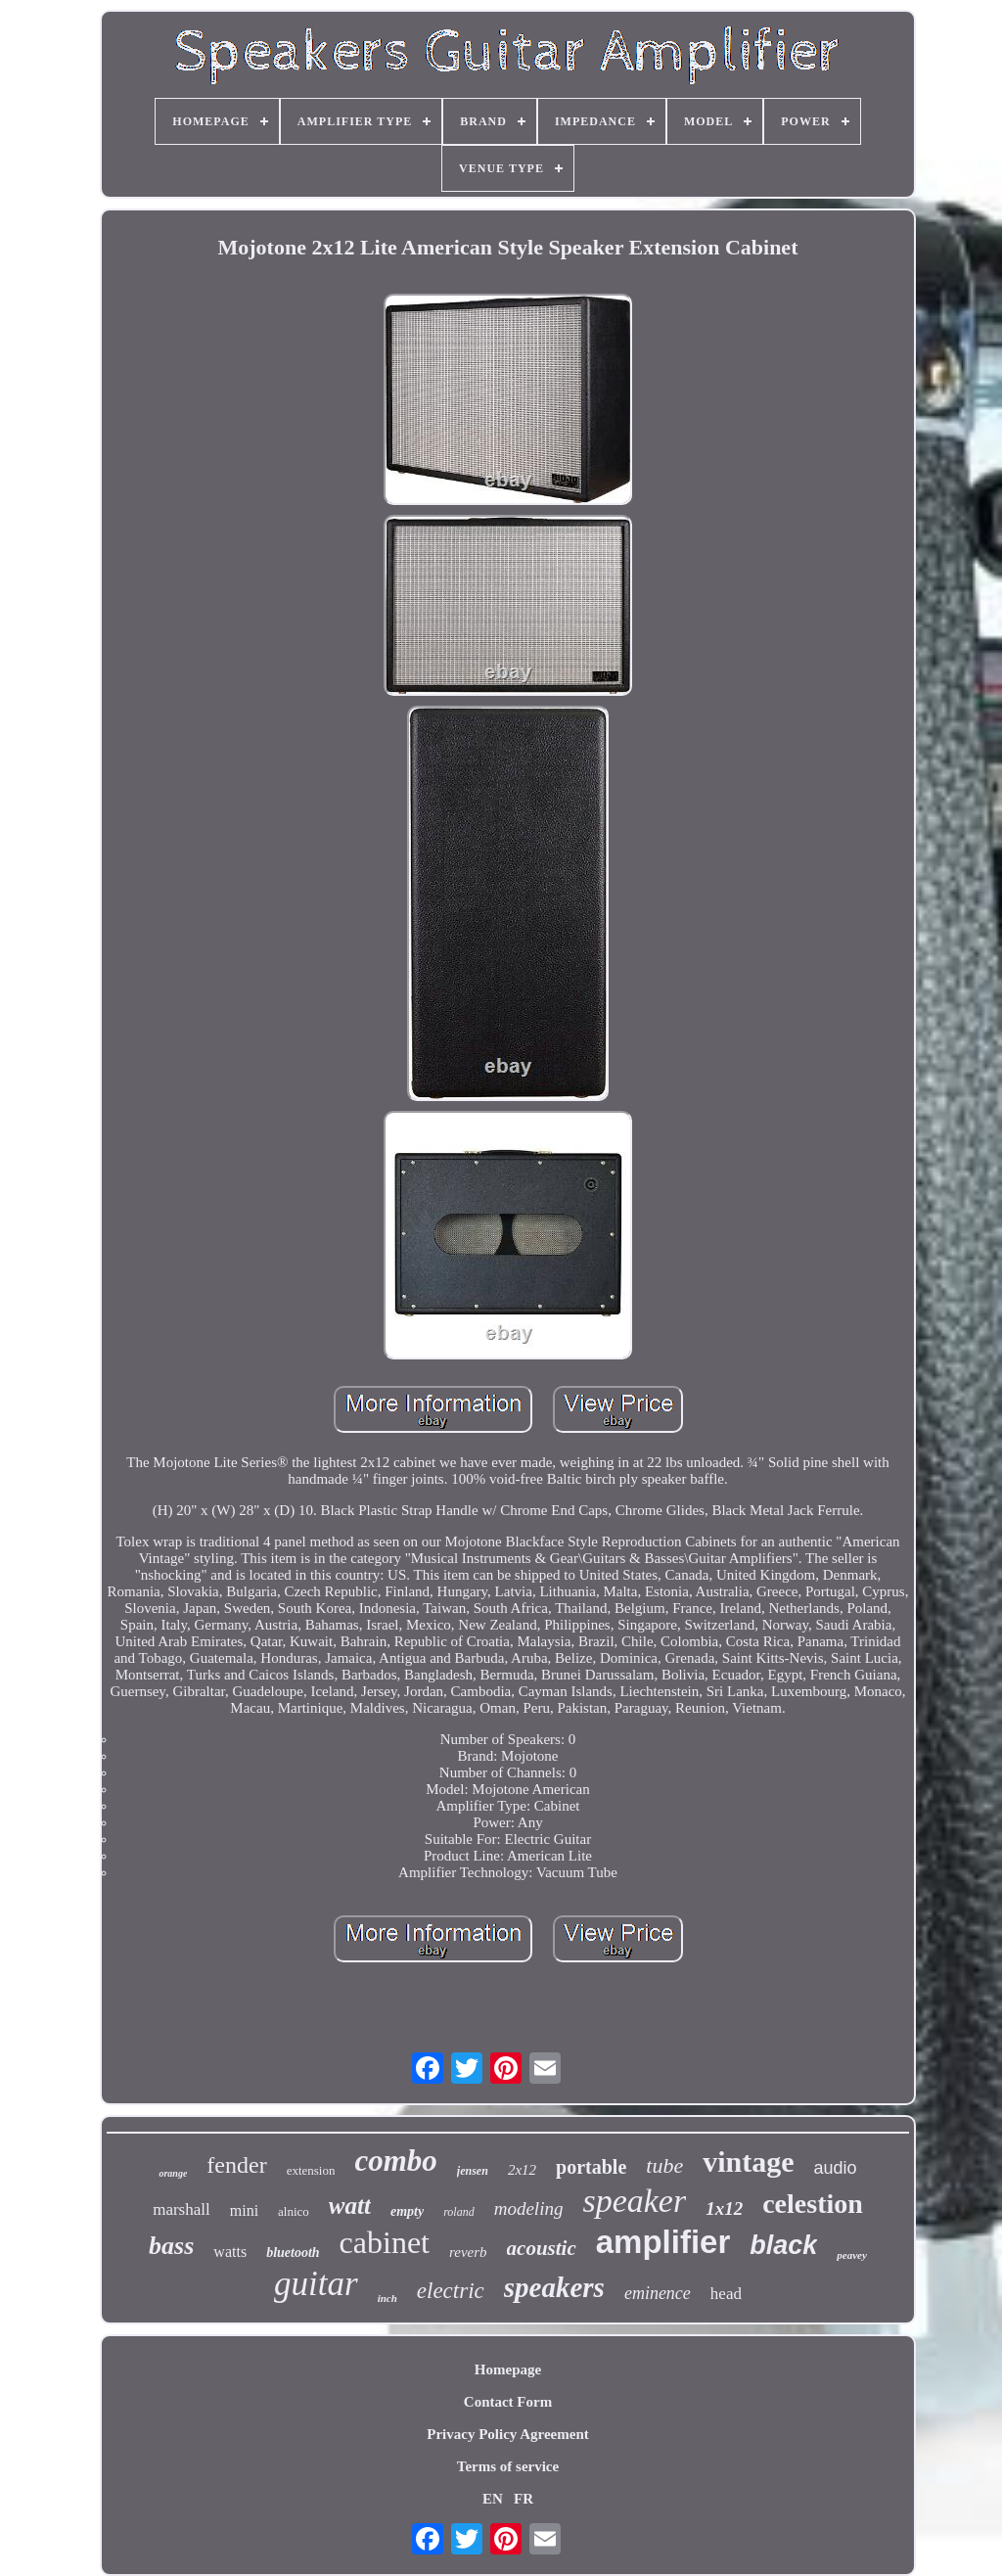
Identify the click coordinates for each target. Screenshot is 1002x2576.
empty (407, 2211)
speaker (634, 2201)
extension (311, 2170)
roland (459, 2212)
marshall (181, 2209)
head (726, 2293)
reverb (468, 2252)
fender (236, 2165)
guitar (316, 2284)
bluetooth (292, 2252)
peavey (852, 2255)
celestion (812, 2203)
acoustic (541, 2248)
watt (350, 2205)
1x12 (724, 2208)
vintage (748, 2161)
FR (523, 2499)
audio (834, 2168)
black (783, 2245)
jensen (472, 2171)
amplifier (663, 2242)
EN (492, 2499)
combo (395, 2160)
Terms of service (508, 2466)
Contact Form (508, 2402)
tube (664, 2165)
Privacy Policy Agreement (508, 2434)
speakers (554, 2287)
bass (171, 2245)
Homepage (508, 2369)
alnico (293, 2211)
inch (387, 2298)
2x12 (522, 2170)
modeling (529, 2208)
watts (230, 2251)
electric (450, 2290)
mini (244, 2210)
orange (173, 2173)
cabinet (385, 2242)
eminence (657, 2293)
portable (591, 2167)
